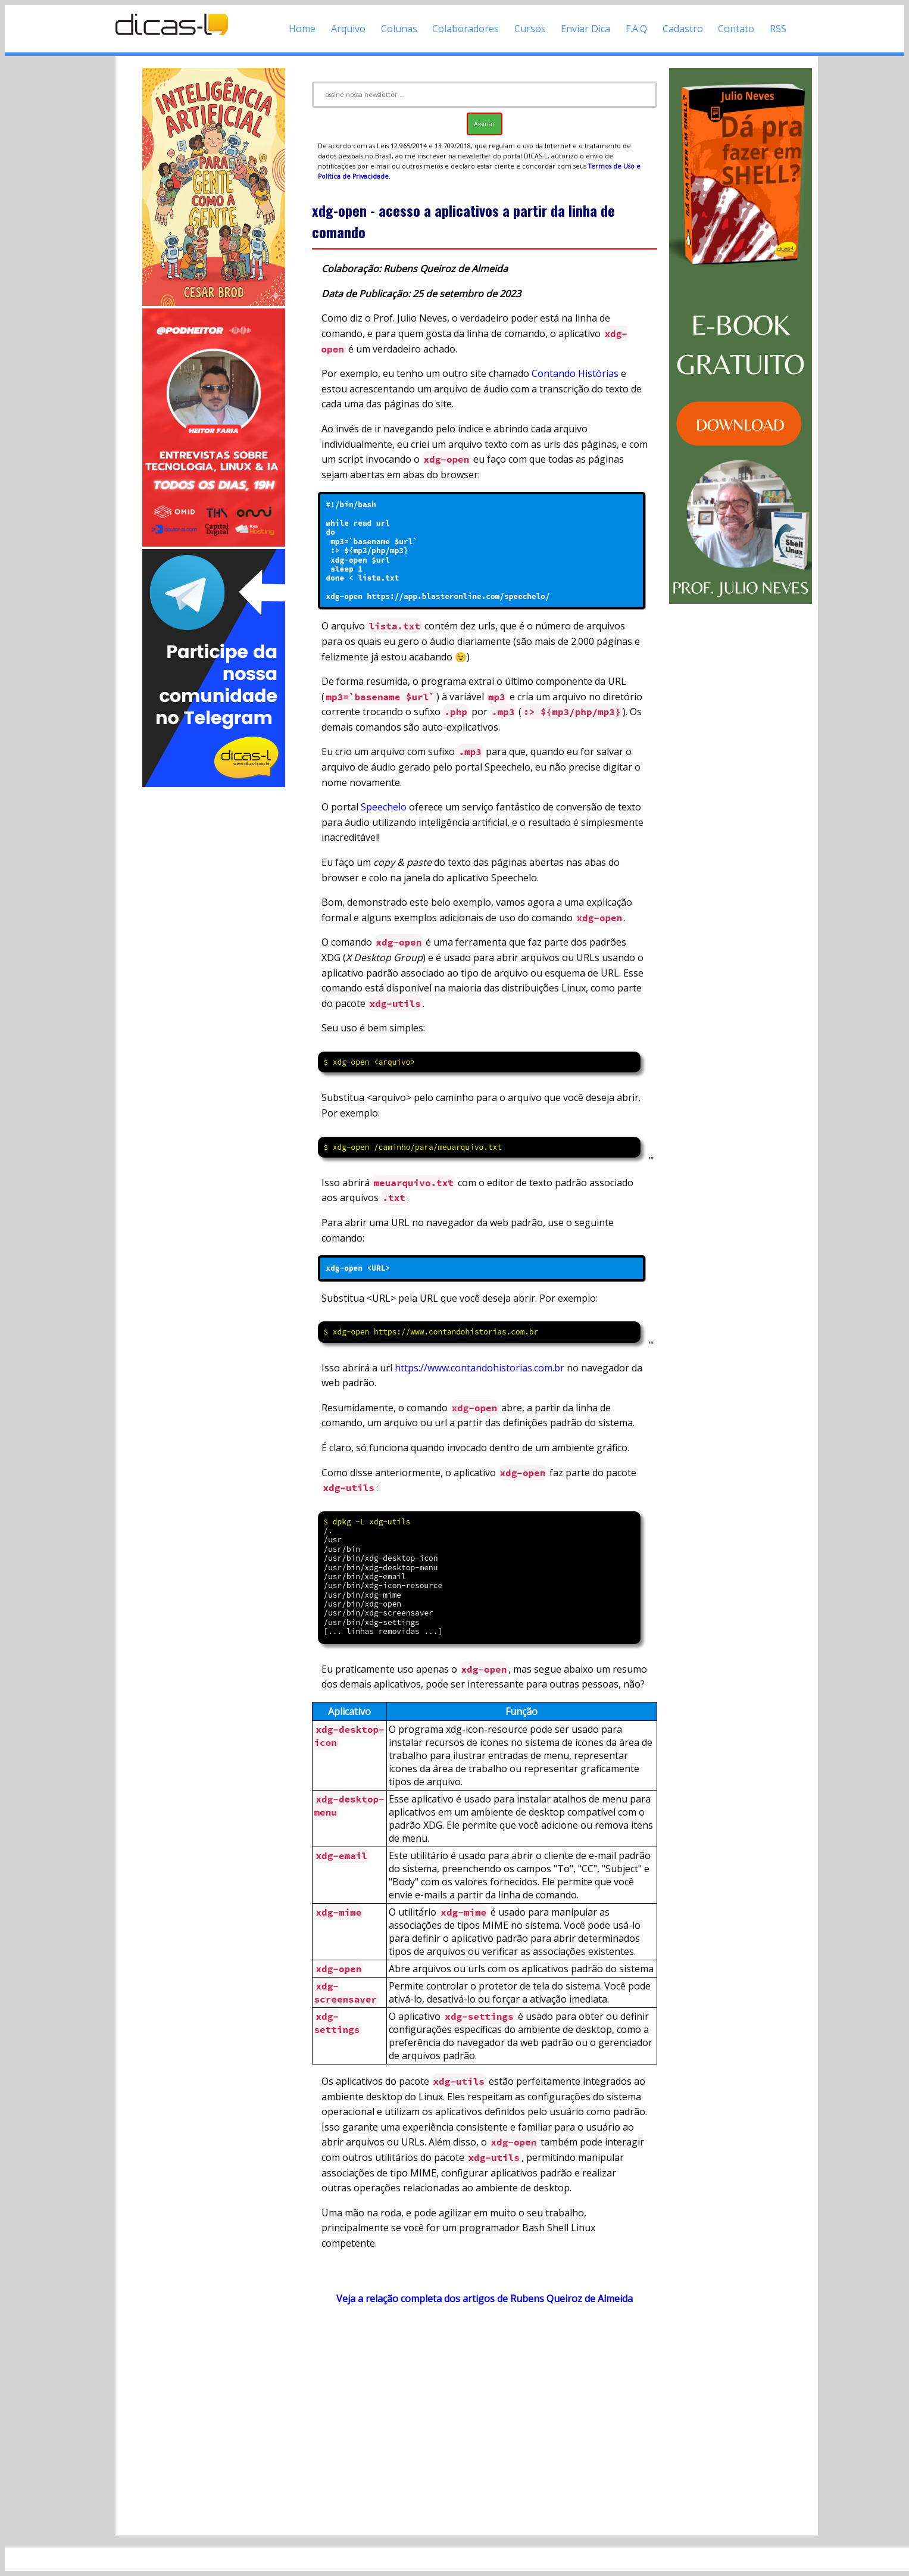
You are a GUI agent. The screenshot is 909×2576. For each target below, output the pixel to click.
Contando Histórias (575, 373)
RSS (778, 28)
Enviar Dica (585, 28)
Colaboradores (465, 28)
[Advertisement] (213, 968)
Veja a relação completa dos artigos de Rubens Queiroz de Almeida (484, 2298)
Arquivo (348, 28)
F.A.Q (636, 28)
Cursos (530, 28)
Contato (736, 28)
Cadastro (683, 28)
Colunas (399, 28)
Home (302, 28)
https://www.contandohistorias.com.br (479, 1367)
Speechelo (384, 806)
